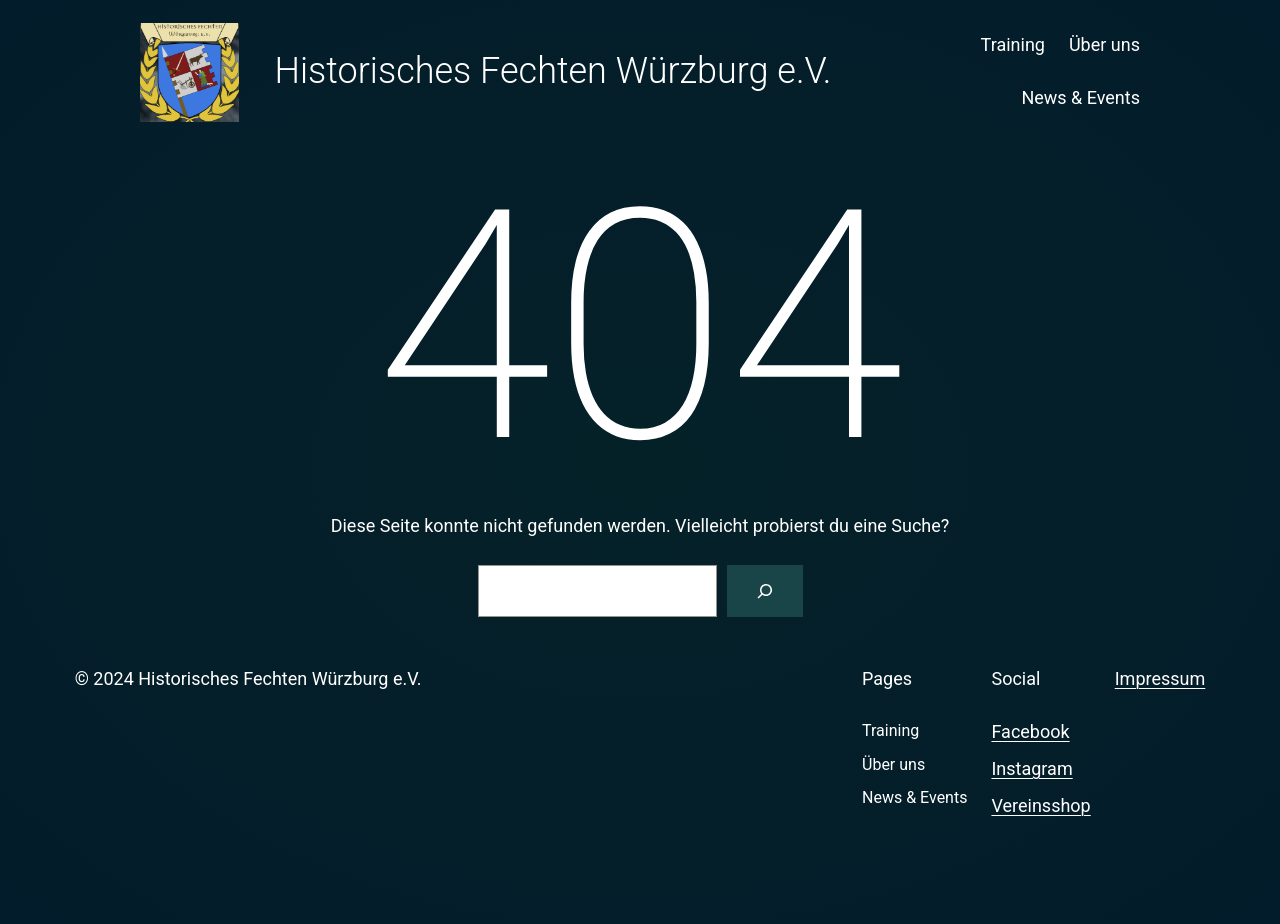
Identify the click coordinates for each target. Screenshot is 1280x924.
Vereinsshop (1040, 805)
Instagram (1031, 768)
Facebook (1030, 731)
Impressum (1160, 678)
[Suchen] (765, 591)
